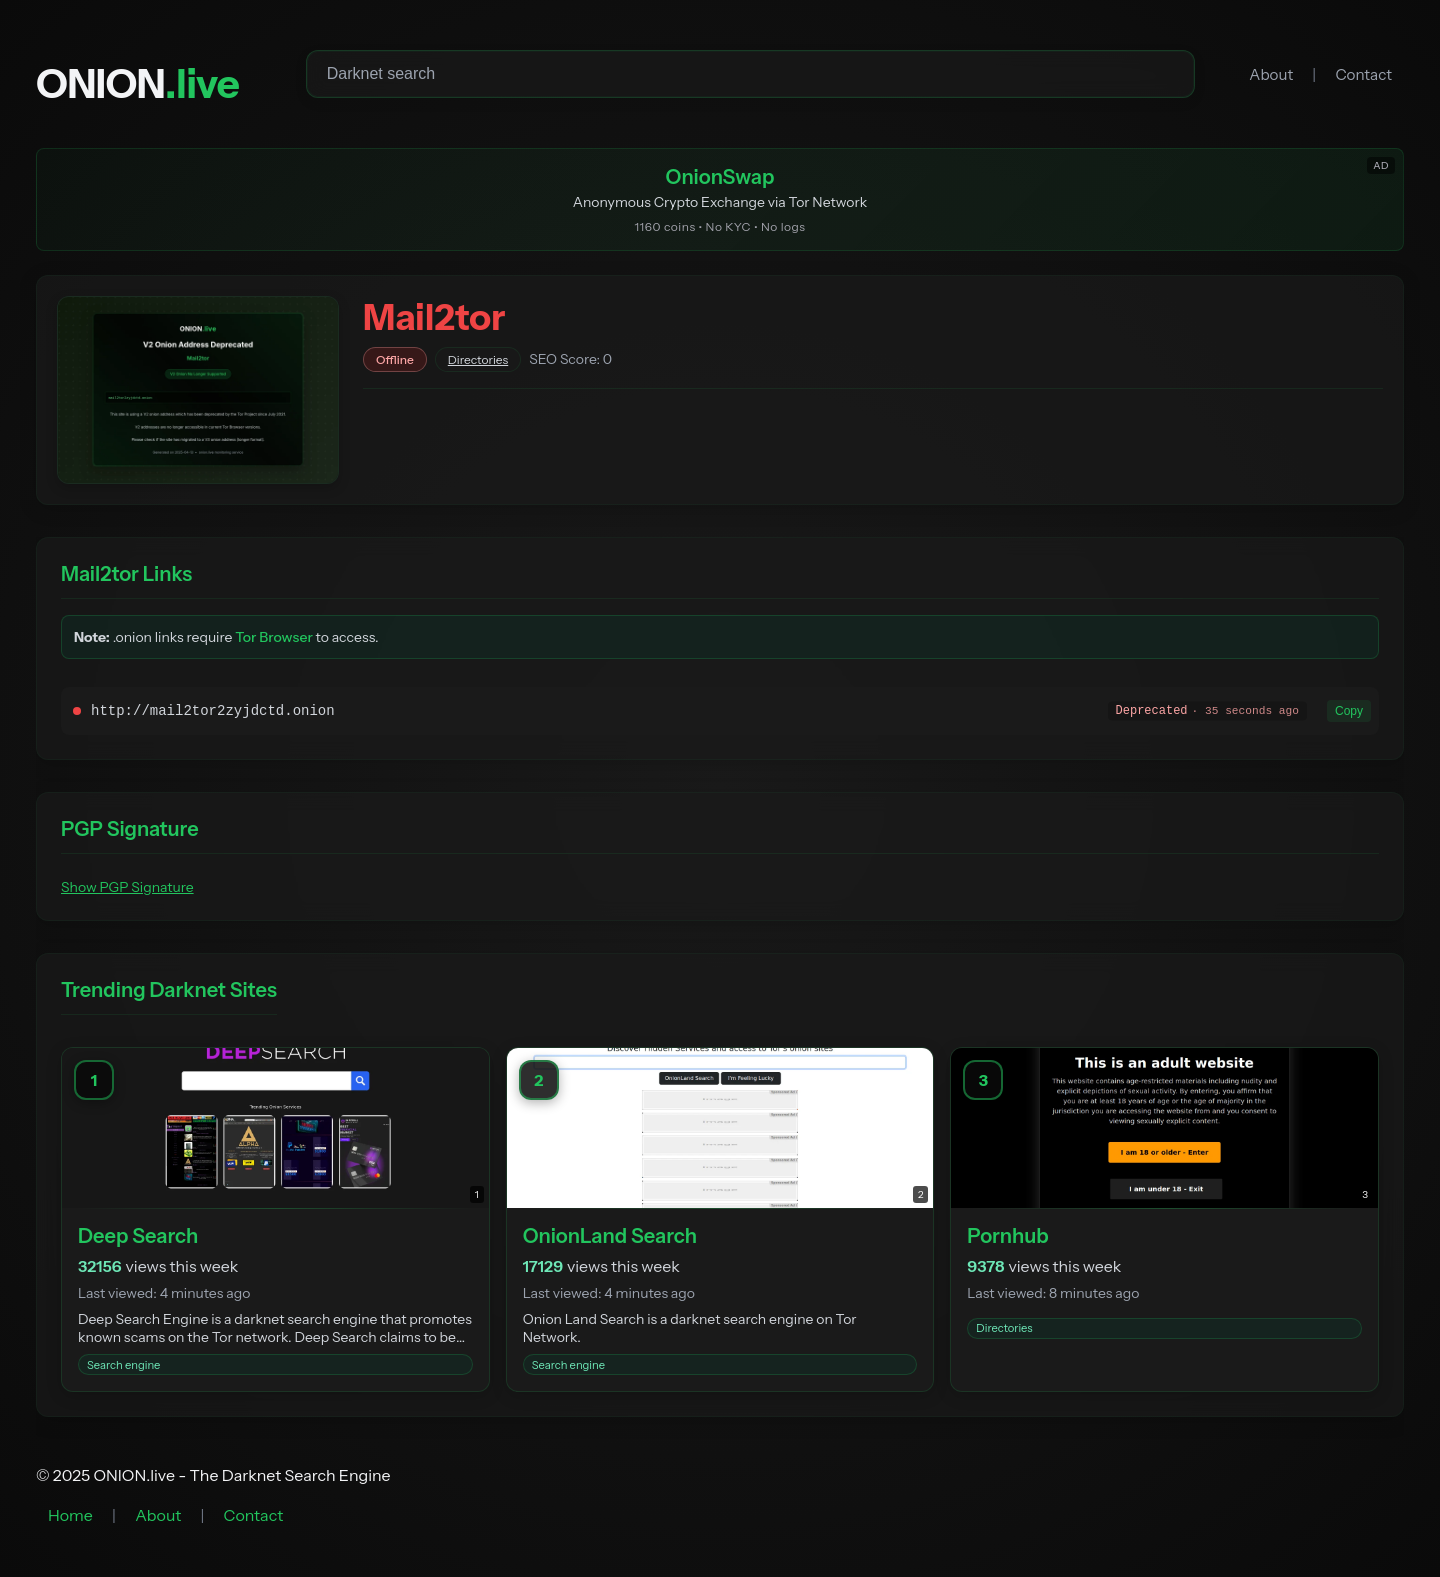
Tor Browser (274, 637)
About (1271, 74)
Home (70, 1515)
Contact (1363, 74)
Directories (478, 359)
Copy (1349, 711)
